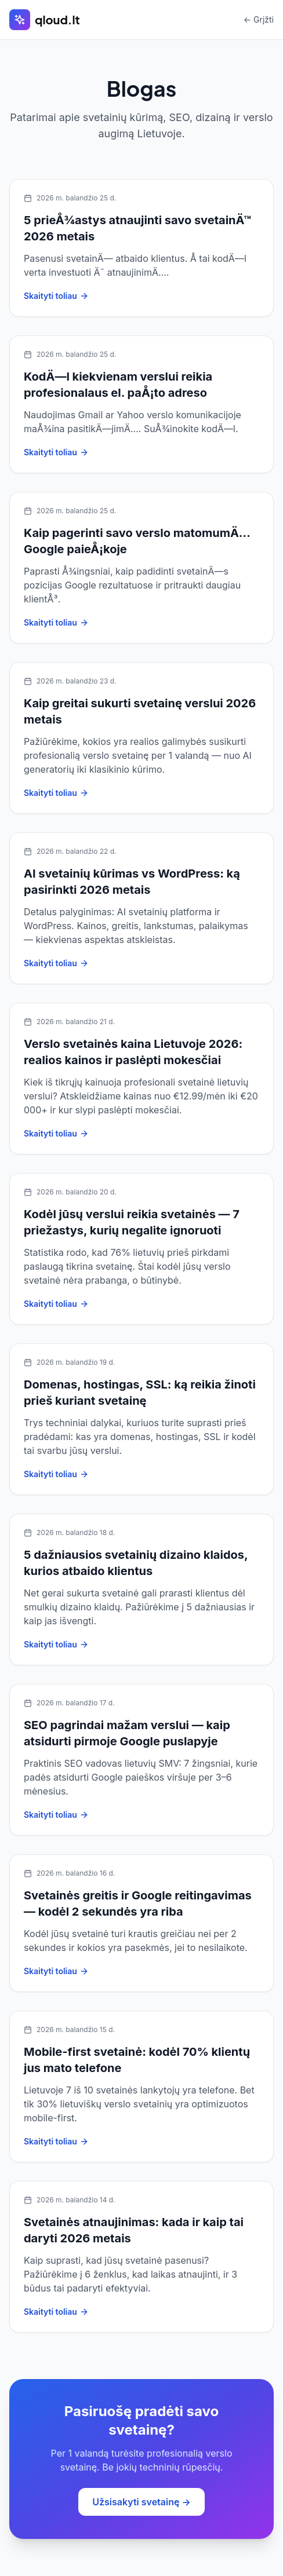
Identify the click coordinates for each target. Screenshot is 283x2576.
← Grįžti (259, 19)
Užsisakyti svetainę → (141, 2502)
